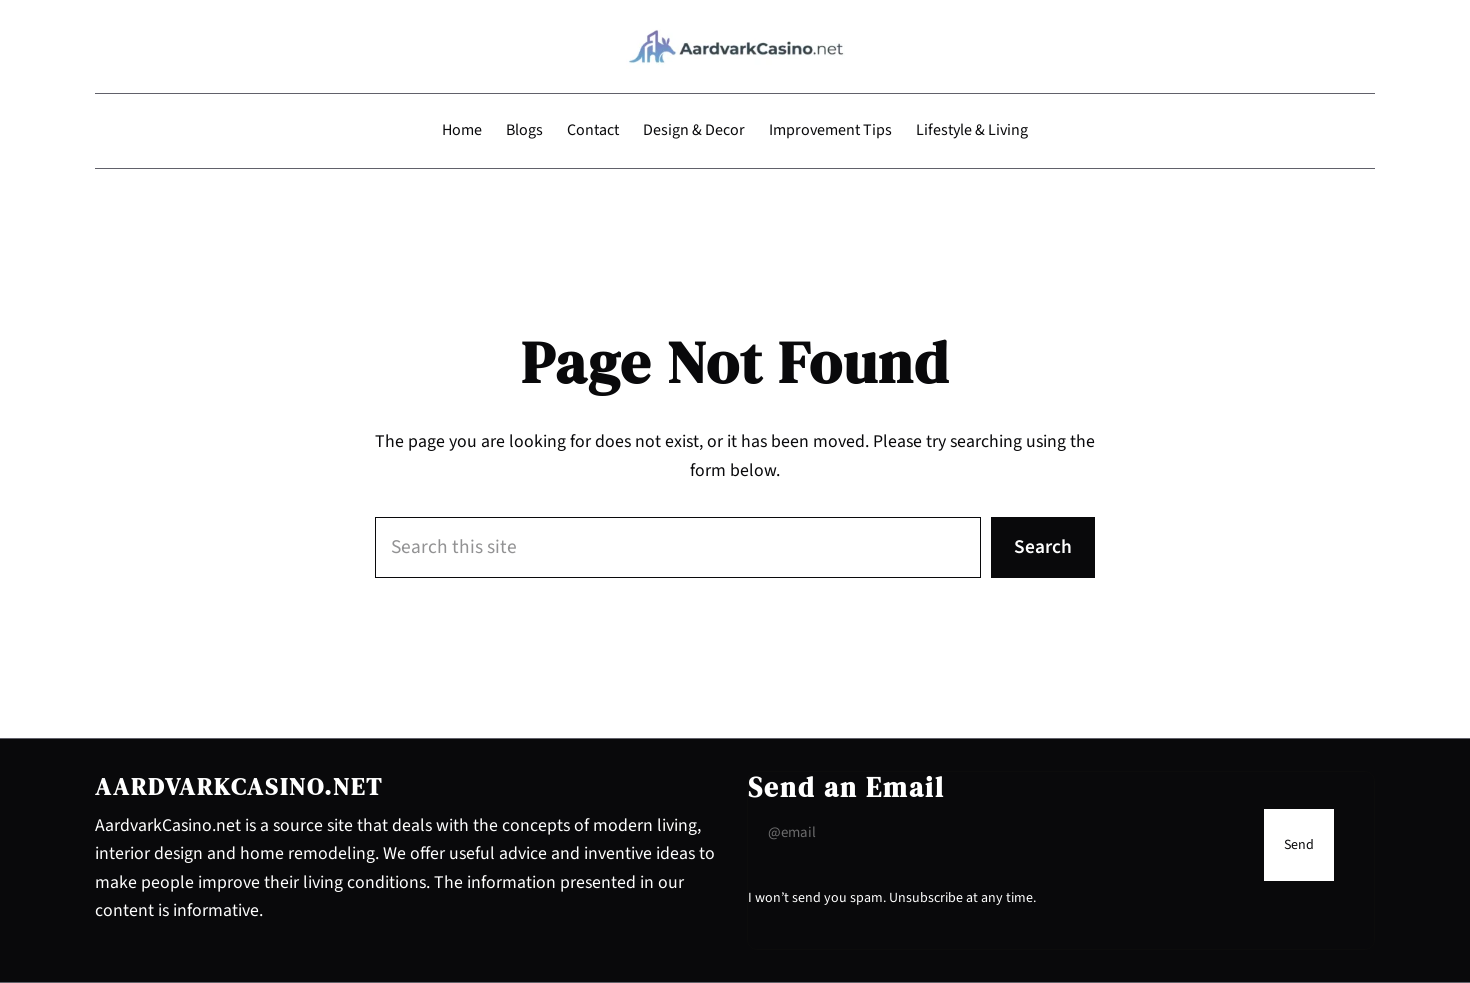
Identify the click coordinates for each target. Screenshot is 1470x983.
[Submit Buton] (1299, 845)
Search (1043, 547)
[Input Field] (1001, 833)
